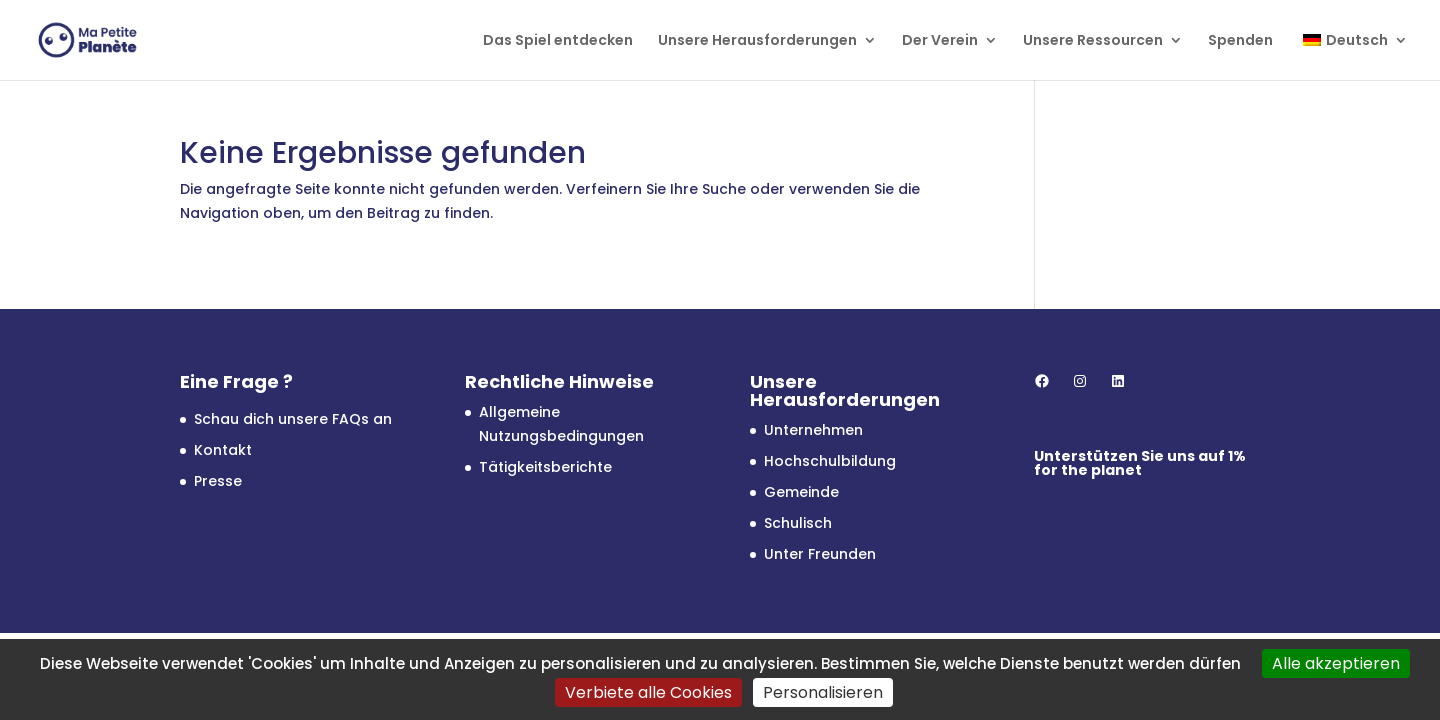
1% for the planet (1140, 463)
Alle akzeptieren (1336, 663)
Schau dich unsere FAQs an (293, 419)
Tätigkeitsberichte (545, 467)
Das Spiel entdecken (558, 41)
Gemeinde (801, 492)
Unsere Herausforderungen (757, 41)
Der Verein (940, 41)
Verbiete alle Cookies (648, 692)
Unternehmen (813, 430)
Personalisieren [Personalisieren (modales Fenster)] (823, 692)
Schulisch (798, 523)
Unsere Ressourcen (1093, 41)
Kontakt (223, 450)
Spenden (1240, 41)
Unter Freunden (820, 554)
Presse (218, 481)
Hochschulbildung (830, 461)
